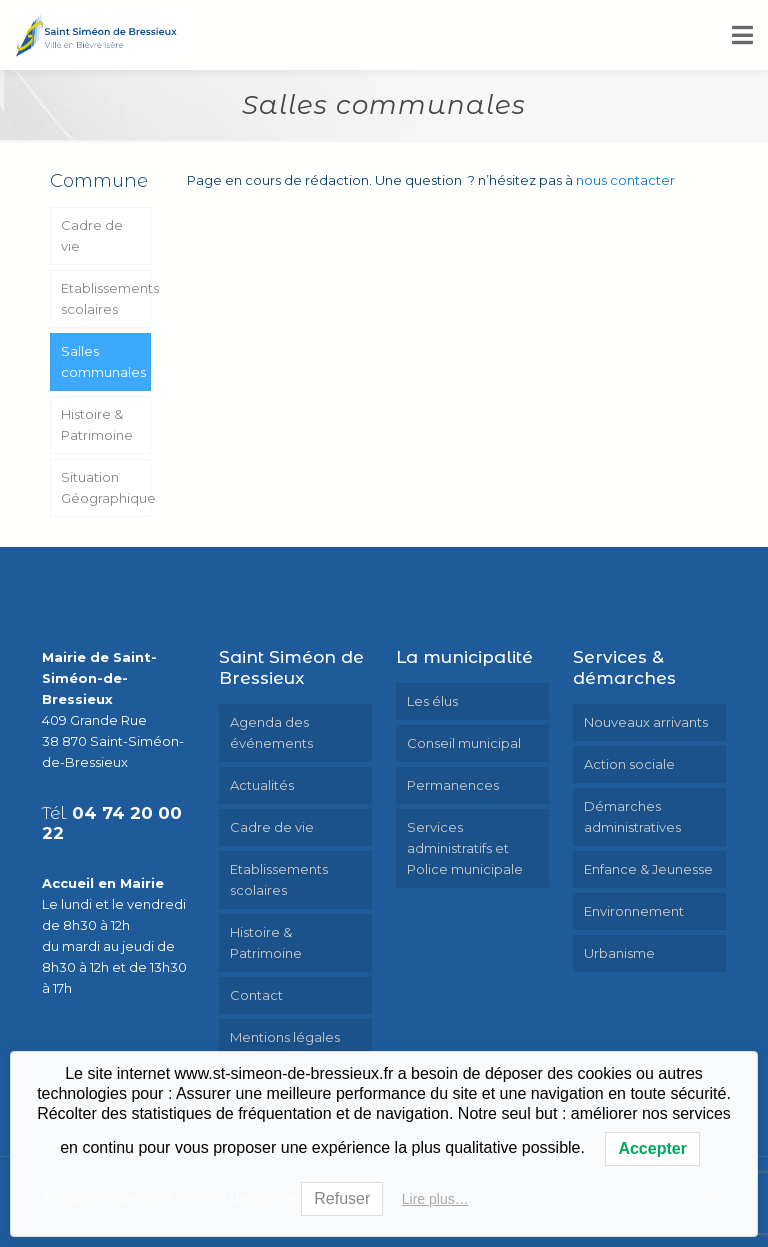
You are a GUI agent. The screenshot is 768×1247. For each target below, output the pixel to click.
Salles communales (103, 361)
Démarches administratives (632, 816)
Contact (256, 995)
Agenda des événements (271, 732)
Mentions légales (285, 1037)
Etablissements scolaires (106, 298)
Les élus (432, 701)
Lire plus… (435, 1199)
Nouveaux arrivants (646, 722)
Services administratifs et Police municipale (465, 848)
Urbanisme (619, 953)
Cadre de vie (92, 235)
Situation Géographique (106, 487)
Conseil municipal (464, 743)
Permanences (453, 785)
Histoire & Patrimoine (97, 424)
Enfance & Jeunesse (648, 869)
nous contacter (625, 180)
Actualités (262, 785)
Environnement (634, 911)
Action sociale (629, 764)
